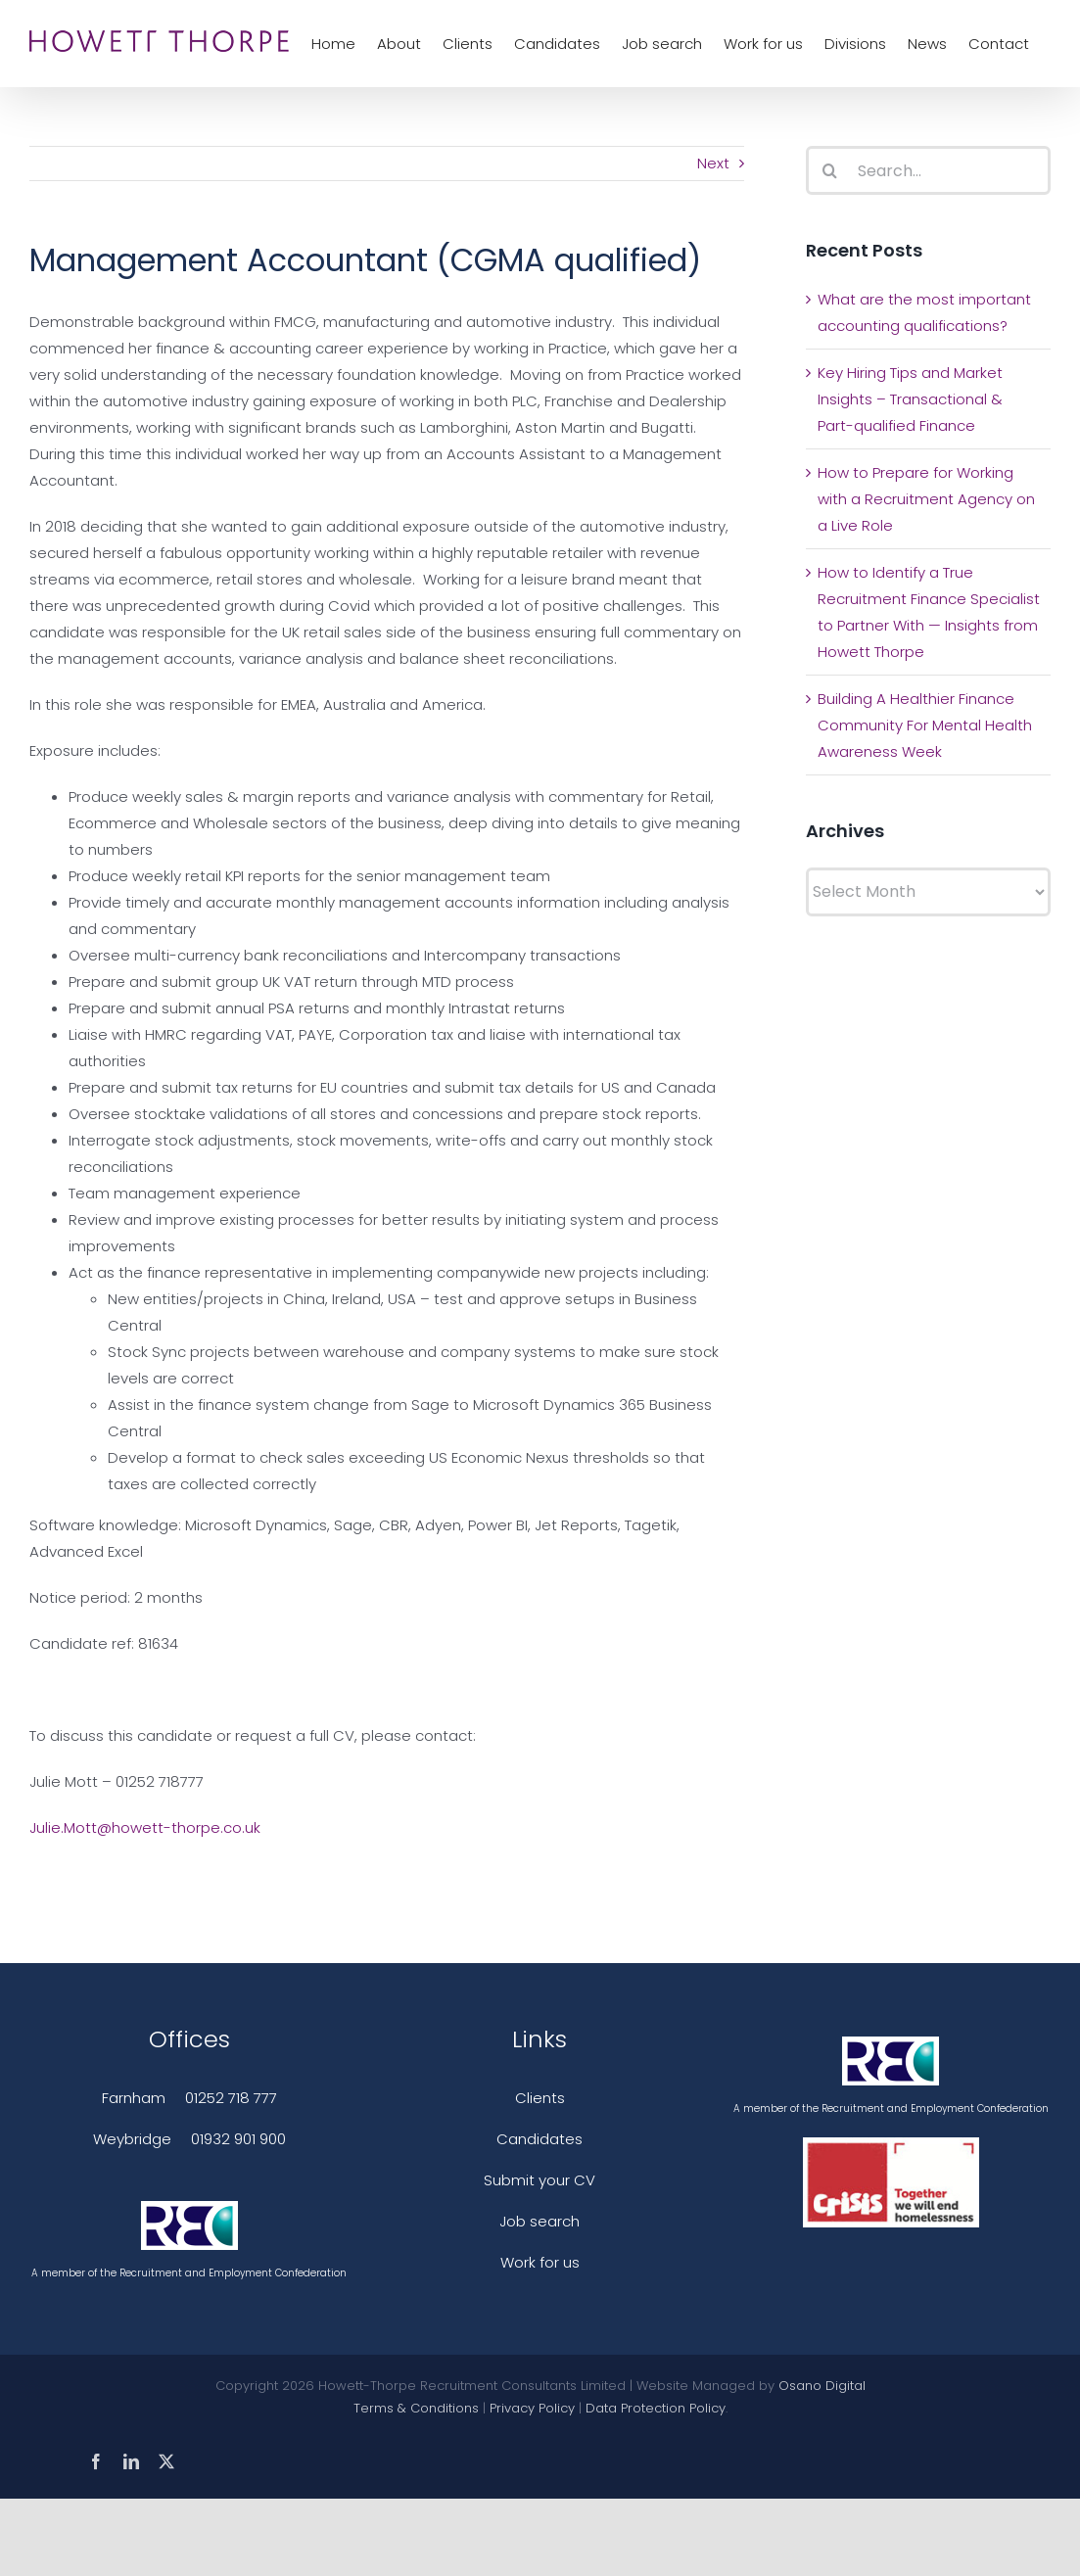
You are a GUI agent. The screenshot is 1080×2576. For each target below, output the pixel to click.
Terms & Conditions (416, 2408)
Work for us (540, 2262)
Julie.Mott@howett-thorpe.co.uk (144, 1827)
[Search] (830, 170)
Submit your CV (539, 2180)
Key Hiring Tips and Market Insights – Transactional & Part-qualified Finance (910, 399)
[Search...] (928, 170)
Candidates (539, 2139)
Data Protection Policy (656, 2408)
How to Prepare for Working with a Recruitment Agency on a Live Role (926, 499)
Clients (540, 2097)
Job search (539, 2221)
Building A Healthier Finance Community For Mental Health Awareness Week (925, 725)
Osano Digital (822, 2385)
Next (713, 163)
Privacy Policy (532, 2408)
